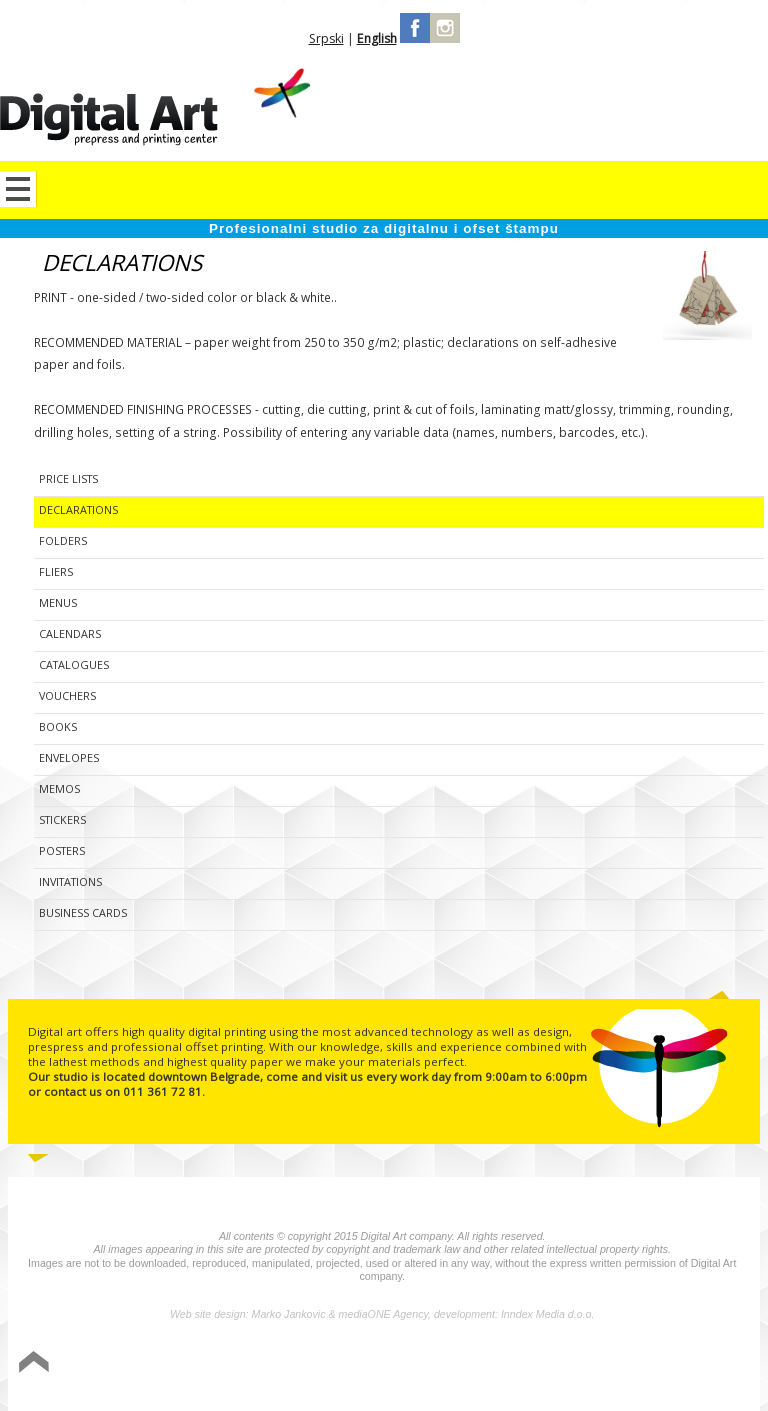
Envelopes (69, 757)
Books (58, 726)
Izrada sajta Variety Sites (665, 1363)
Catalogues (74, 664)
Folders (63, 540)
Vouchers (67, 695)
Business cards (83, 912)
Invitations (70, 881)
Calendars (70, 633)
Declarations (78, 509)
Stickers (62, 819)
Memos (59, 788)
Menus (58, 602)
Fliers (56, 571)
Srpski (326, 38)
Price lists (68, 478)
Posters (62, 850)
